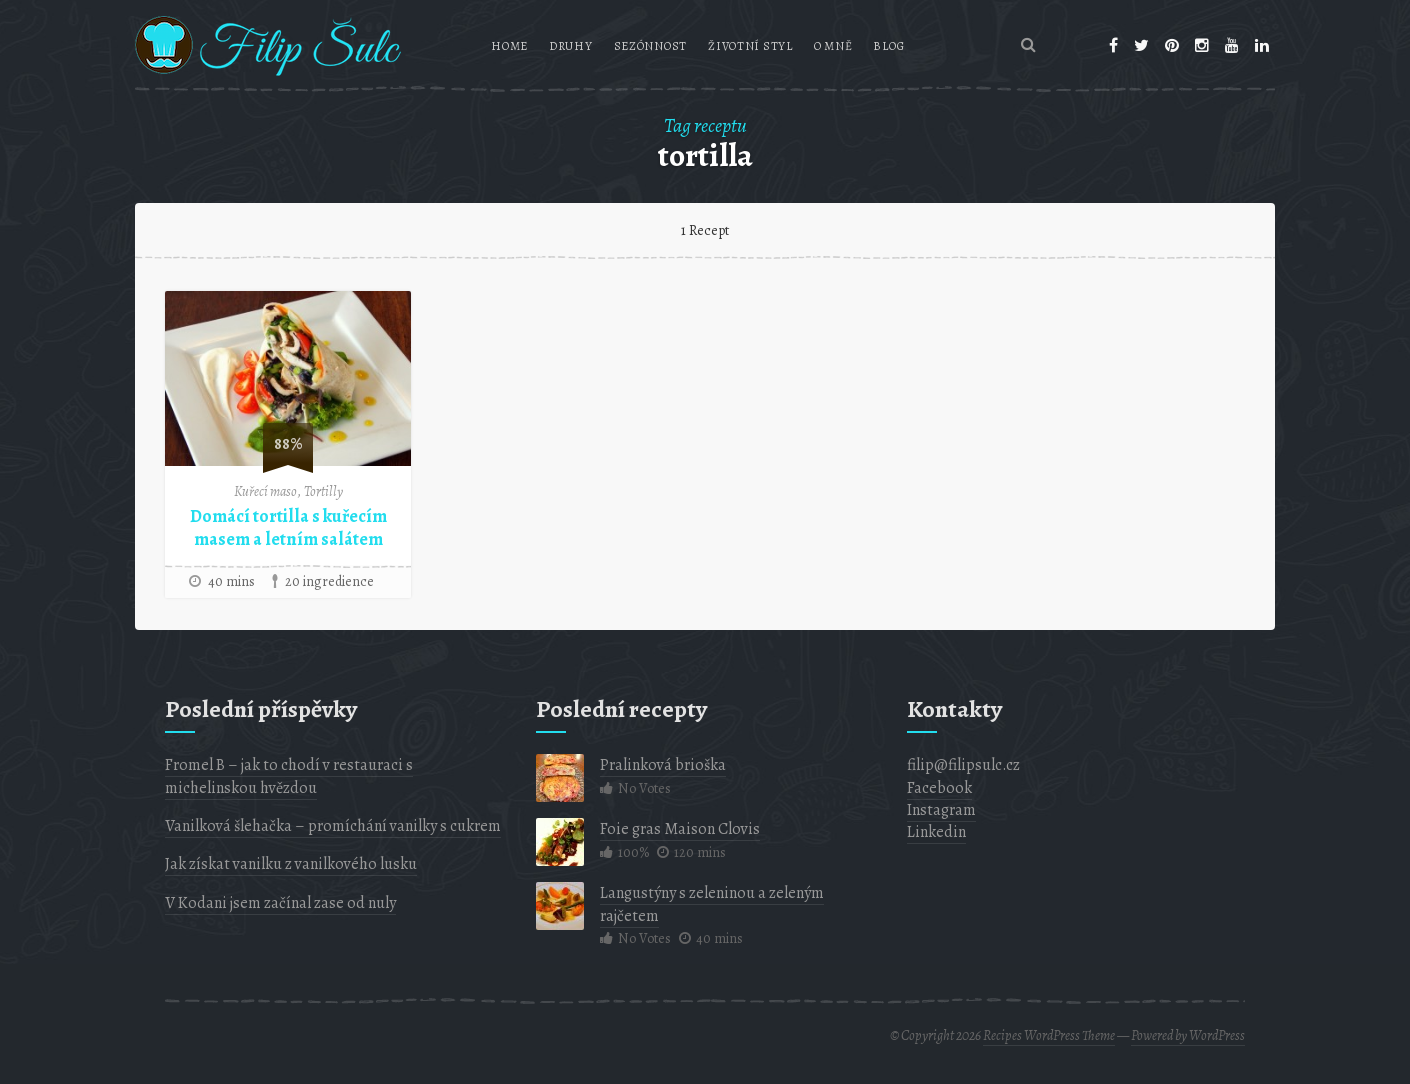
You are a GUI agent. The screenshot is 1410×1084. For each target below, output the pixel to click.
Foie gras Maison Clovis (680, 829)
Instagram (941, 810)
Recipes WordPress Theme (1049, 1035)
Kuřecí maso (265, 491)
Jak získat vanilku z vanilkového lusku (291, 864)
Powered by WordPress (1188, 1035)
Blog (888, 46)
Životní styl (750, 46)
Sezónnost (650, 46)
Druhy (571, 46)
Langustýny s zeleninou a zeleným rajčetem (712, 904)
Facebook (939, 788)
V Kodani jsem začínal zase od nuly (280, 903)
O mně (833, 46)
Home (509, 46)
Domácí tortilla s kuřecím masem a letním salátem (288, 527)
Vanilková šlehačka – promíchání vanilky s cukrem (333, 826)
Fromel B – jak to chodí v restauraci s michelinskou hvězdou (289, 776)
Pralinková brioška (663, 765)
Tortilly (323, 491)
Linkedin (936, 832)
